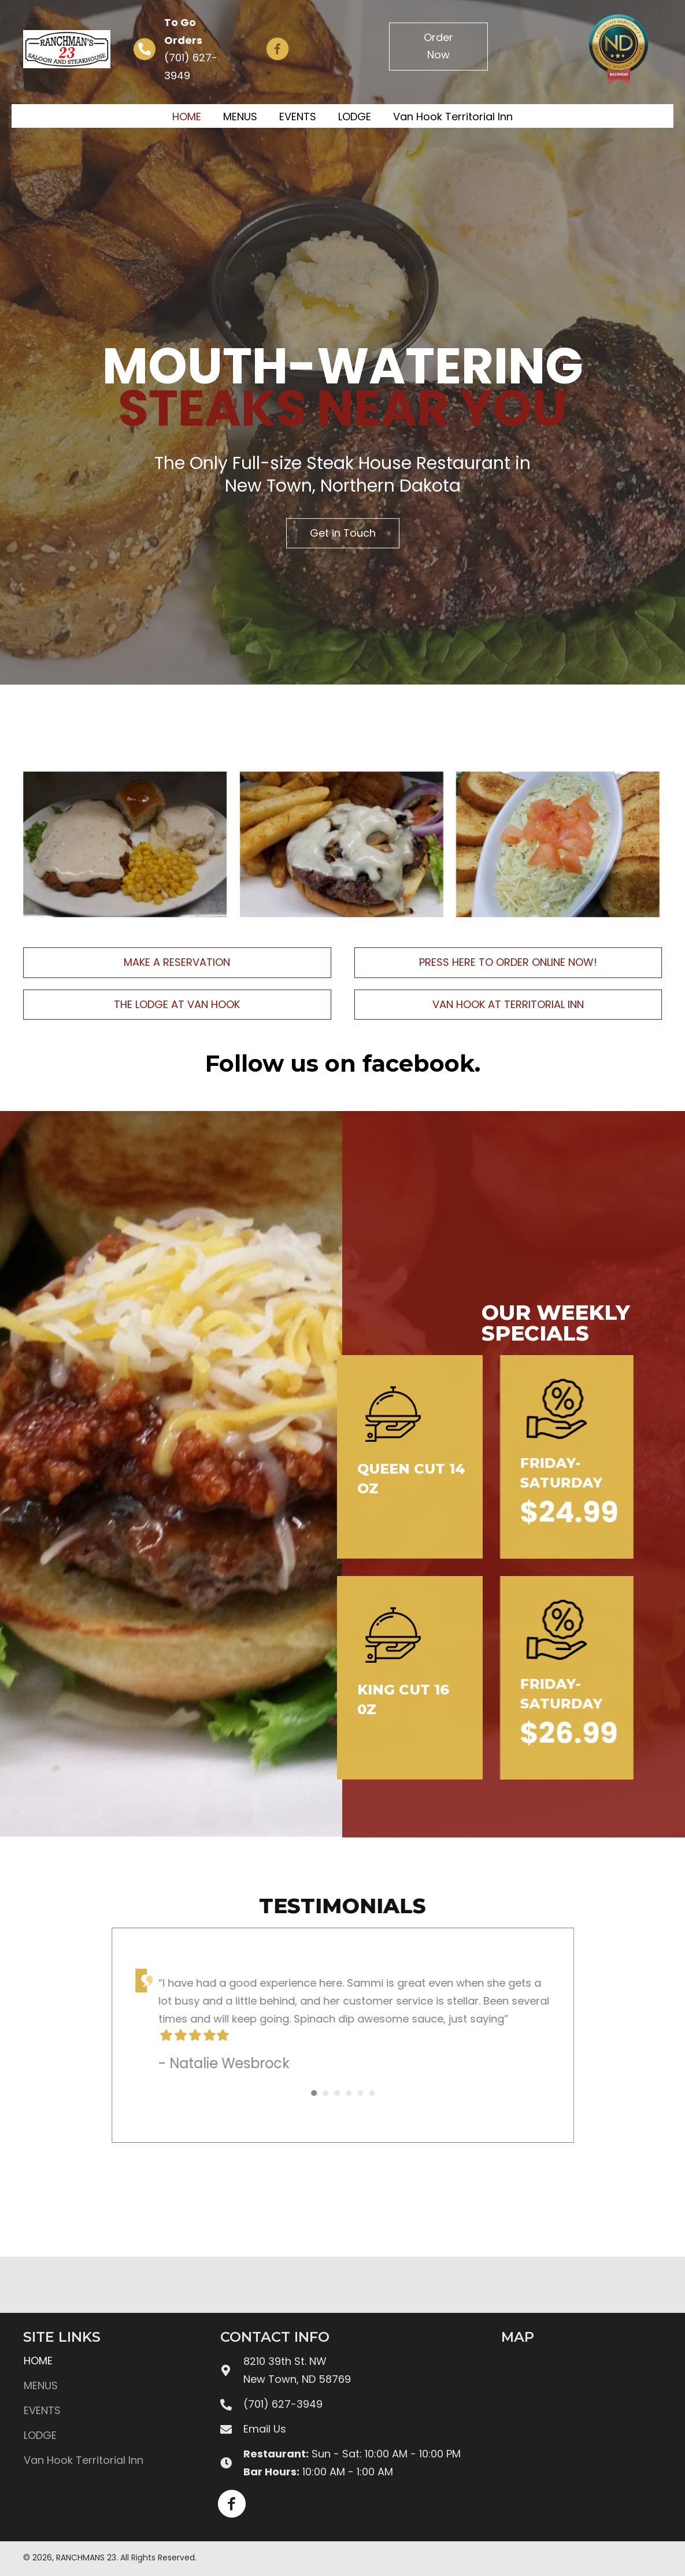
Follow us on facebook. (342, 1063)
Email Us (264, 2429)
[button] (277, 49)
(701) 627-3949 (283, 2404)
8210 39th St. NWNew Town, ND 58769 (297, 2370)
